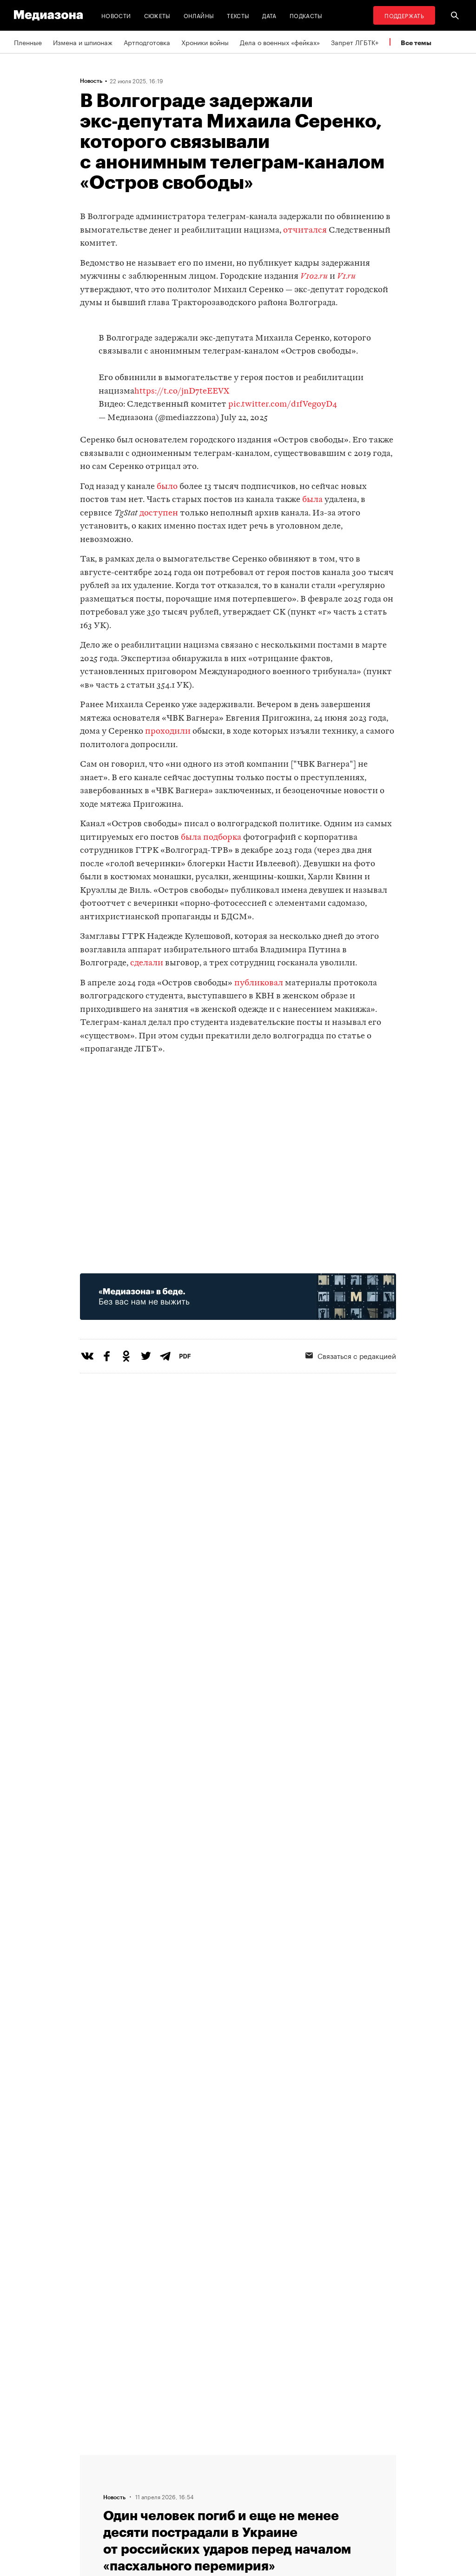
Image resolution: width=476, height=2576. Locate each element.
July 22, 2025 (244, 418)
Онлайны (199, 15)
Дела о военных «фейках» (280, 42)
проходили (168, 732)
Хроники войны (205, 42)
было (167, 487)
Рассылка (261, 2476)
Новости (116, 15)
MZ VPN (258, 2494)
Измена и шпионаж (82, 42)
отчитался (305, 230)
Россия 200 (264, 2512)
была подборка (211, 838)
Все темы (416, 43)
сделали (145, 963)
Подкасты (306, 15)
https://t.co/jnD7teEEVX (181, 391)
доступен (158, 513)
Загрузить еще (238, 2168)
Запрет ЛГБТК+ (354, 42)
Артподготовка (147, 42)
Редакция (146, 2459)
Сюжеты (157, 15)
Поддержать (404, 15)
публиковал (258, 983)
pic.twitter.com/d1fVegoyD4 (282, 404)
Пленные (28, 42)
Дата (269, 15)
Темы (140, 2512)
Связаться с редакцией (168, 2476)
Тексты (238, 15)
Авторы (143, 2494)
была (312, 500)
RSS (256, 2459)
